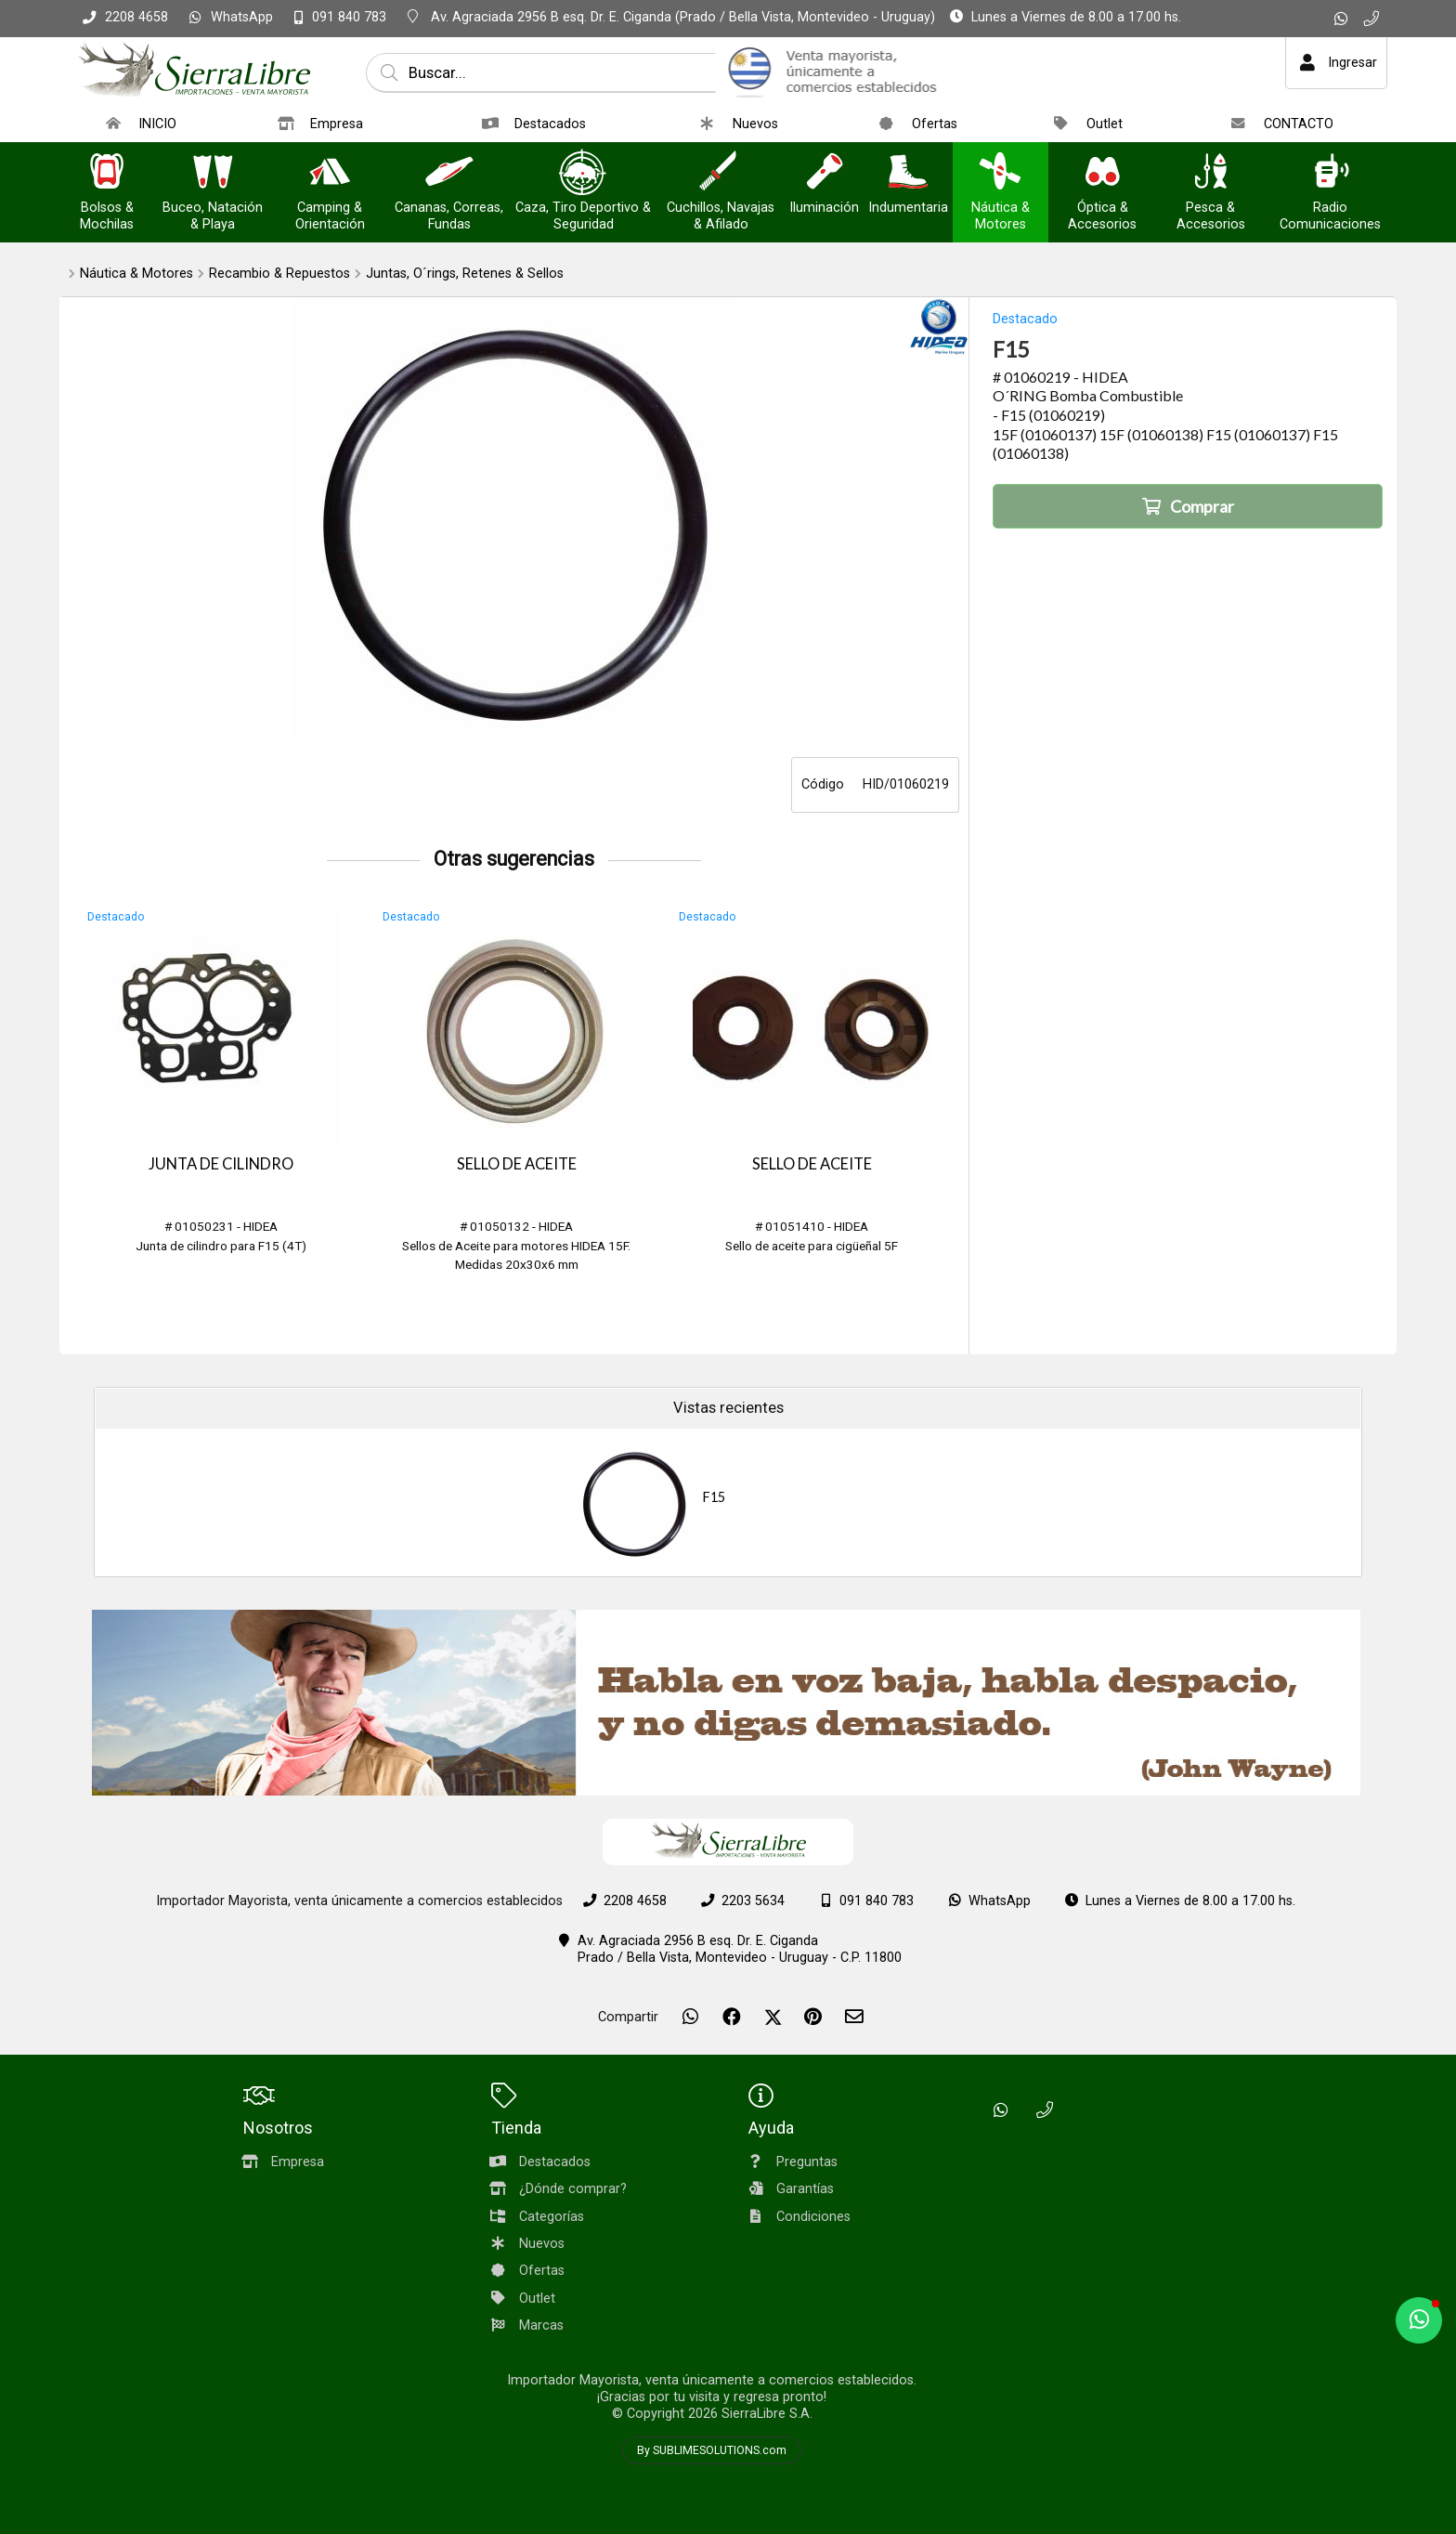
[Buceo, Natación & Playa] (213, 173)
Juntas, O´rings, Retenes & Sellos (465, 273)
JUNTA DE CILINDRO (221, 1164)
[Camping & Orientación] (330, 173)
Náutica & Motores (136, 273)
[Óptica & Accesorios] (1102, 173)
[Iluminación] (824, 173)
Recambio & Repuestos (279, 273)
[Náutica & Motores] (1000, 173)
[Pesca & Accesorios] (1211, 173)
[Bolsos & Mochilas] (107, 173)
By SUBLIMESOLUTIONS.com (711, 2450)
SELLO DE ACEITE (517, 1164)
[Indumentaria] (908, 173)
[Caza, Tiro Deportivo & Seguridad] (583, 173)
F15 (714, 1497)
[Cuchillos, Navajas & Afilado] (720, 173)
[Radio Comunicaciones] (1331, 173)
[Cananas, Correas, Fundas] (449, 173)
